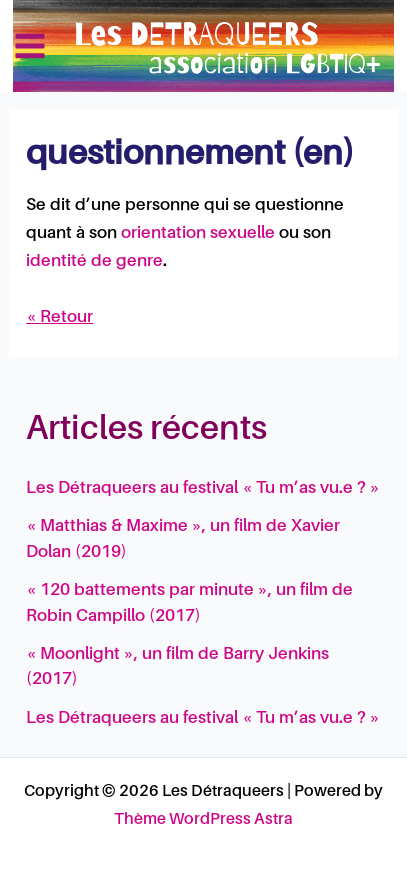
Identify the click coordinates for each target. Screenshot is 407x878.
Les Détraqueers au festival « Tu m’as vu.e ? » (203, 488)
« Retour (59, 317)
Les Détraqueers (289, 45)
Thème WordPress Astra (203, 820)
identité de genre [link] (94, 261)
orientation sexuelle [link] (198, 233)
